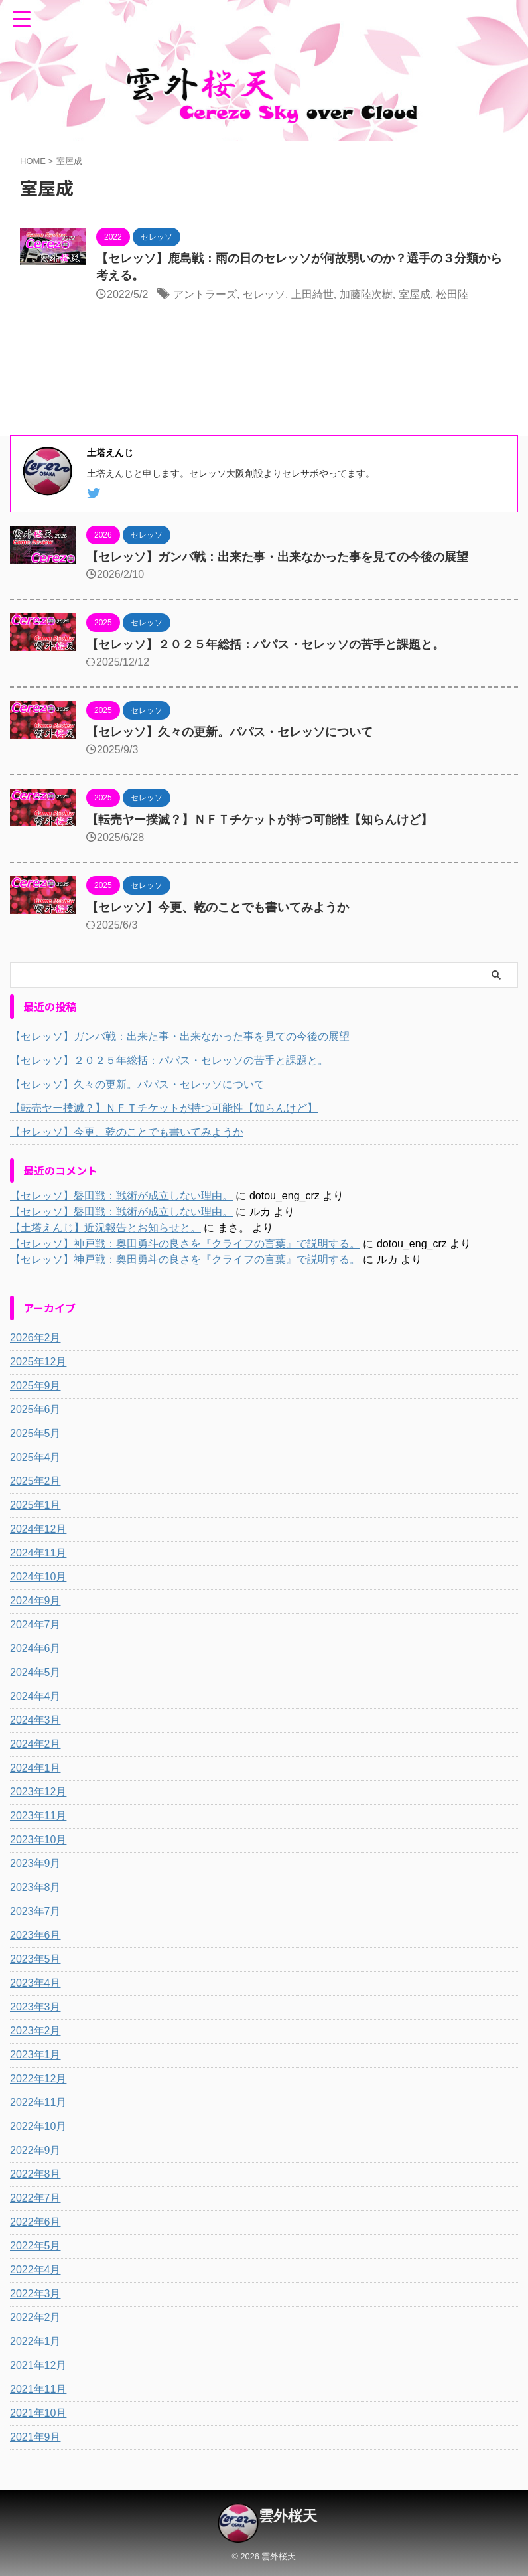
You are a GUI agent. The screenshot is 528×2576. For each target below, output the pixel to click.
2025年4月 (35, 1457)
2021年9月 (35, 2437)
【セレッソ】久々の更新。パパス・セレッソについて (229, 732)
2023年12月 (38, 1791)
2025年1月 (35, 1505)
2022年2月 (35, 2317)
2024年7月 (35, 1624)
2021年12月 (38, 2365)
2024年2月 (35, 1744)
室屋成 (414, 294)
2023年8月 (35, 1887)
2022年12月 (38, 2078)
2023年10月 (38, 1839)
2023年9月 (35, 1863)
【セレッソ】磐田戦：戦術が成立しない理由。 (121, 1195)
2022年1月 (35, 2341)
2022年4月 (35, 2269)
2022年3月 (35, 2293)
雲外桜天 (288, 2516)
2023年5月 (35, 1959)
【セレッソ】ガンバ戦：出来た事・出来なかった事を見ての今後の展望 (277, 557)
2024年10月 (38, 1576)
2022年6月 (35, 2222)
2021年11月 (38, 2389)
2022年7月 (35, 2198)
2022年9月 (35, 2150)
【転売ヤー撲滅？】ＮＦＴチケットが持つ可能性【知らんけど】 (259, 819)
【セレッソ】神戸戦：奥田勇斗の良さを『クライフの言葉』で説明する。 (185, 1243)
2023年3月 (35, 2006)
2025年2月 (35, 1481)
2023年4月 (35, 1983)
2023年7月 (35, 1911)
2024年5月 (35, 1672)
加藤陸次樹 (366, 294)
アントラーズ (205, 294)
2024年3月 (35, 1720)
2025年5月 (35, 1433)
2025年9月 (35, 1385)
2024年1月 (35, 1768)
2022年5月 (35, 2245)
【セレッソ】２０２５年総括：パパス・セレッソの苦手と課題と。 (265, 644)
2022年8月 (35, 2174)
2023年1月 (35, 2054)
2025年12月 (38, 1361)
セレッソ (264, 294)
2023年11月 (38, 1815)
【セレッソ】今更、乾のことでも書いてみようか (217, 907)
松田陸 (452, 294)
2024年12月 (38, 1529)
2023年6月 (35, 1935)
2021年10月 (38, 2413)
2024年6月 (35, 1648)
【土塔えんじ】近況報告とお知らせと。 (105, 1227)
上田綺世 (312, 294)
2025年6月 (35, 1409)
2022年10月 (38, 2126)
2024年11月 (38, 1552)
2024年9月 (35, 1600)
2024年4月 (35, 1696)
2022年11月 (38, 2102)
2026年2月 (35, 1337)
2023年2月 (35, 2030)
